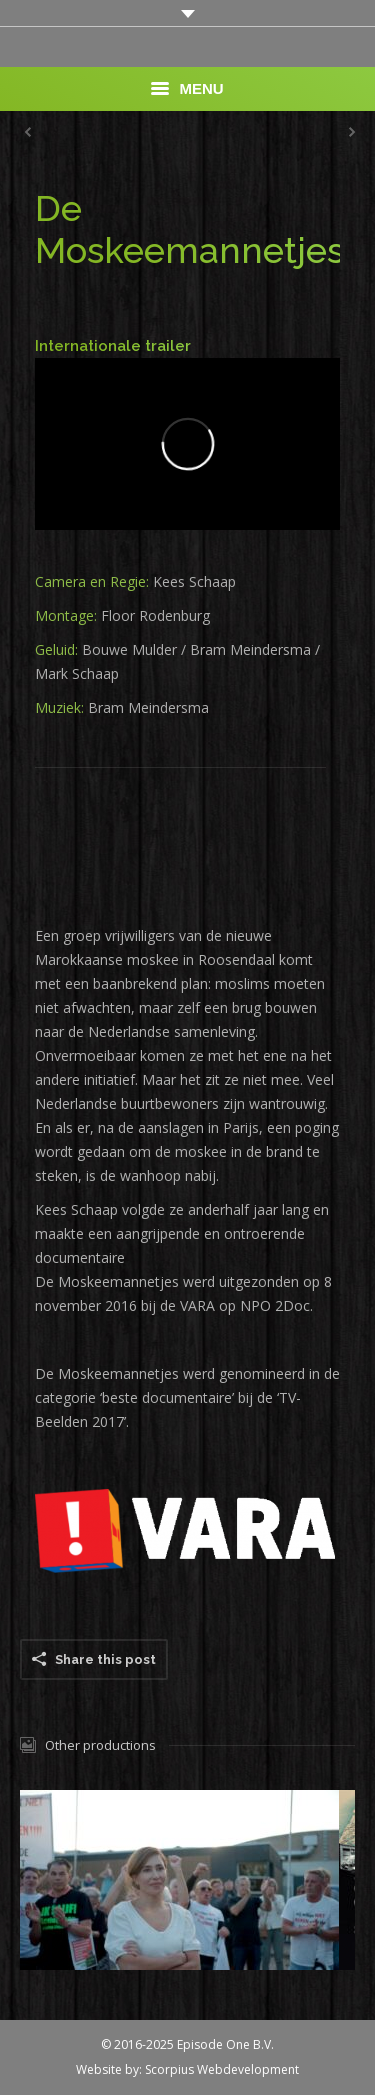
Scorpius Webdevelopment (222, 2069)
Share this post (105, 1659)
